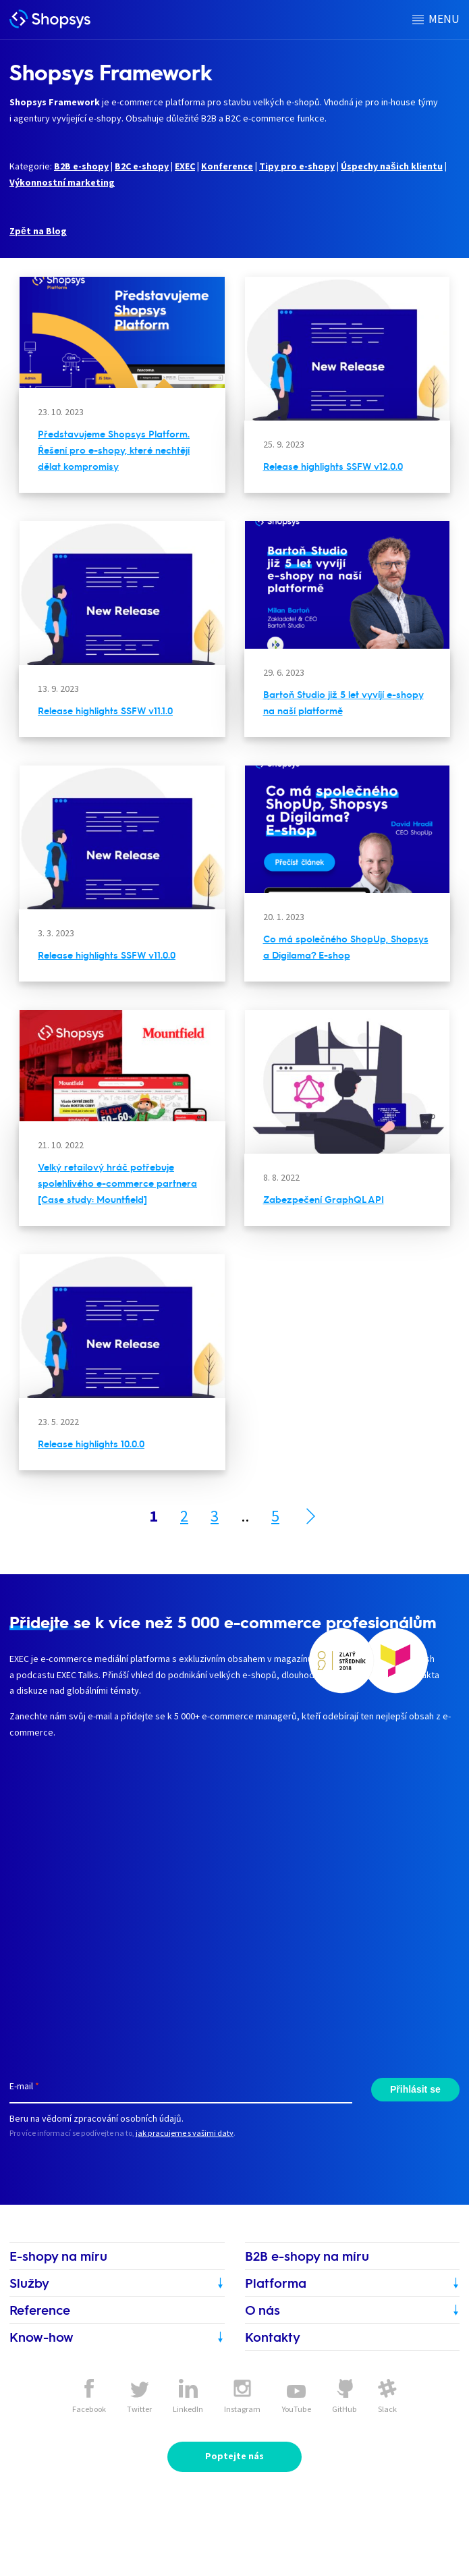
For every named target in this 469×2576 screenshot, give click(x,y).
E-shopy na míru (58, 2255)
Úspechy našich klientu (392, 166)
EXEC (185, 166)
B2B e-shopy (81, 166)
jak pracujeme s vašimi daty (184, 2133)
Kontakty (272, 2336)
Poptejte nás (234, 2456)
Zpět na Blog (38, 231)
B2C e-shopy (142, 166)
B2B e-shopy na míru (307, 2255)
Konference (227, 166)
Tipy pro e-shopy (297, 166)
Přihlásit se (415, 2089)
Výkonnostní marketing (62, 182)
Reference (39, 2309)
